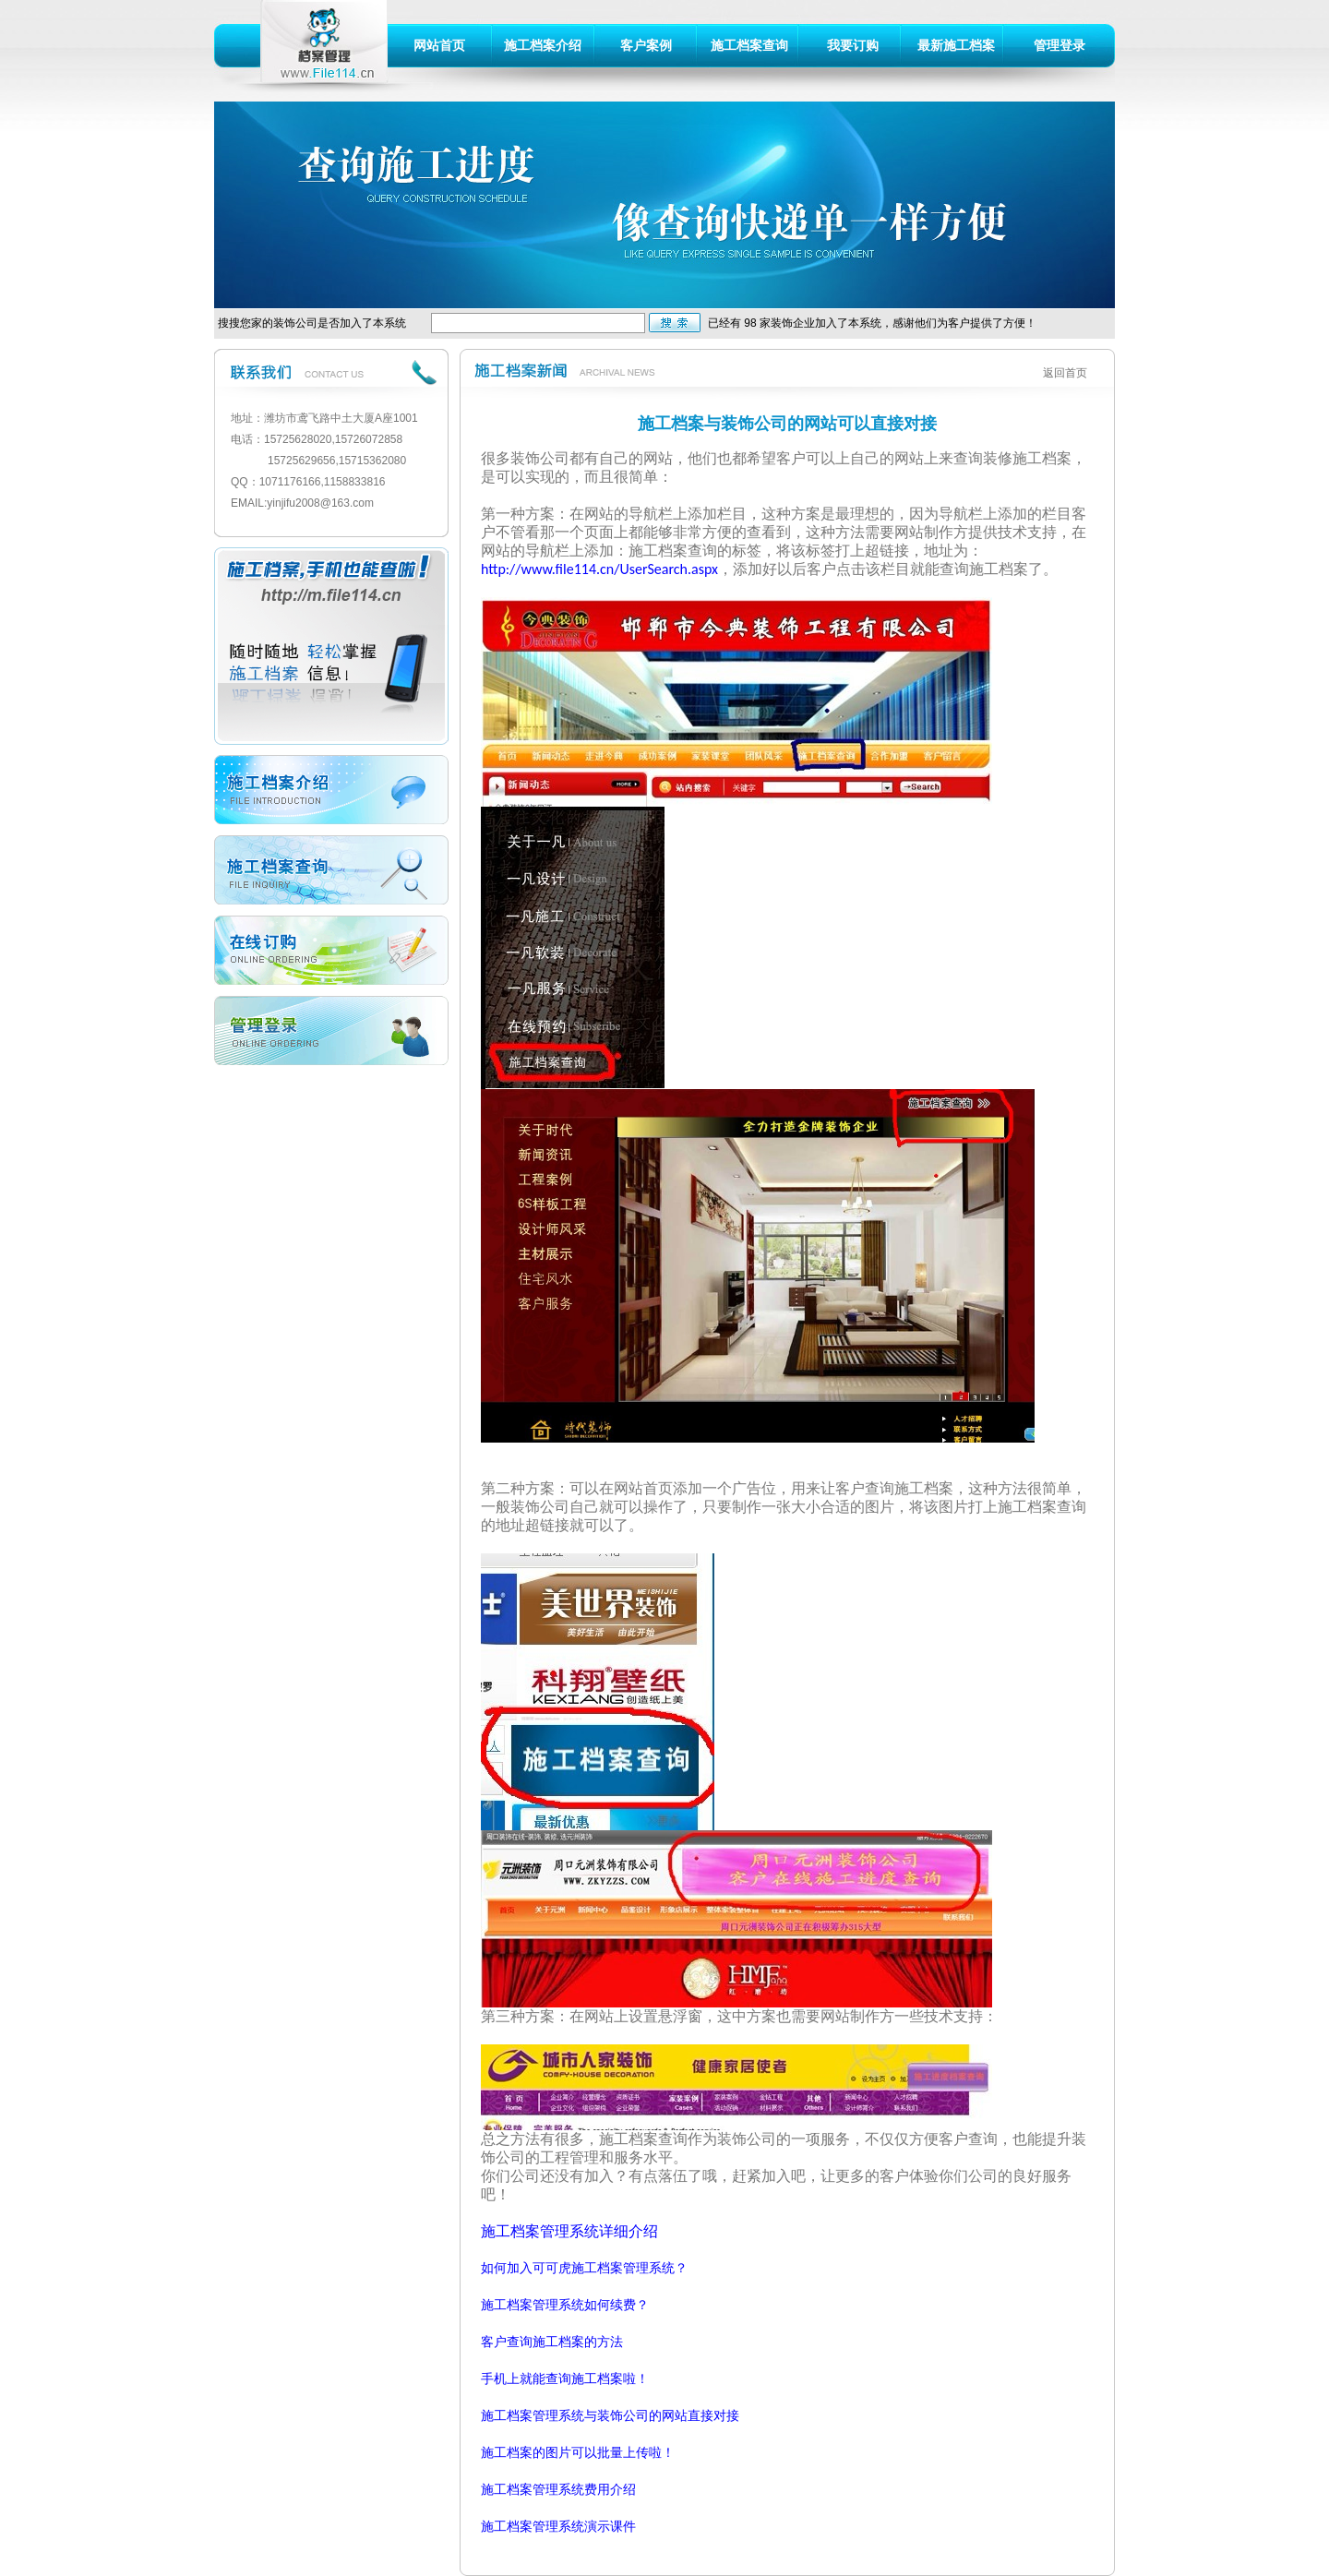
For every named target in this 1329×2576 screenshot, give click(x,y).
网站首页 (439, 45)
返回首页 (1065, 372)
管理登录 (1059, 45)
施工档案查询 (749, 45)
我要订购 (853, 45)
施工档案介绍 (542, 45)
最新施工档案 (956, 45)
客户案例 (646, 45)
